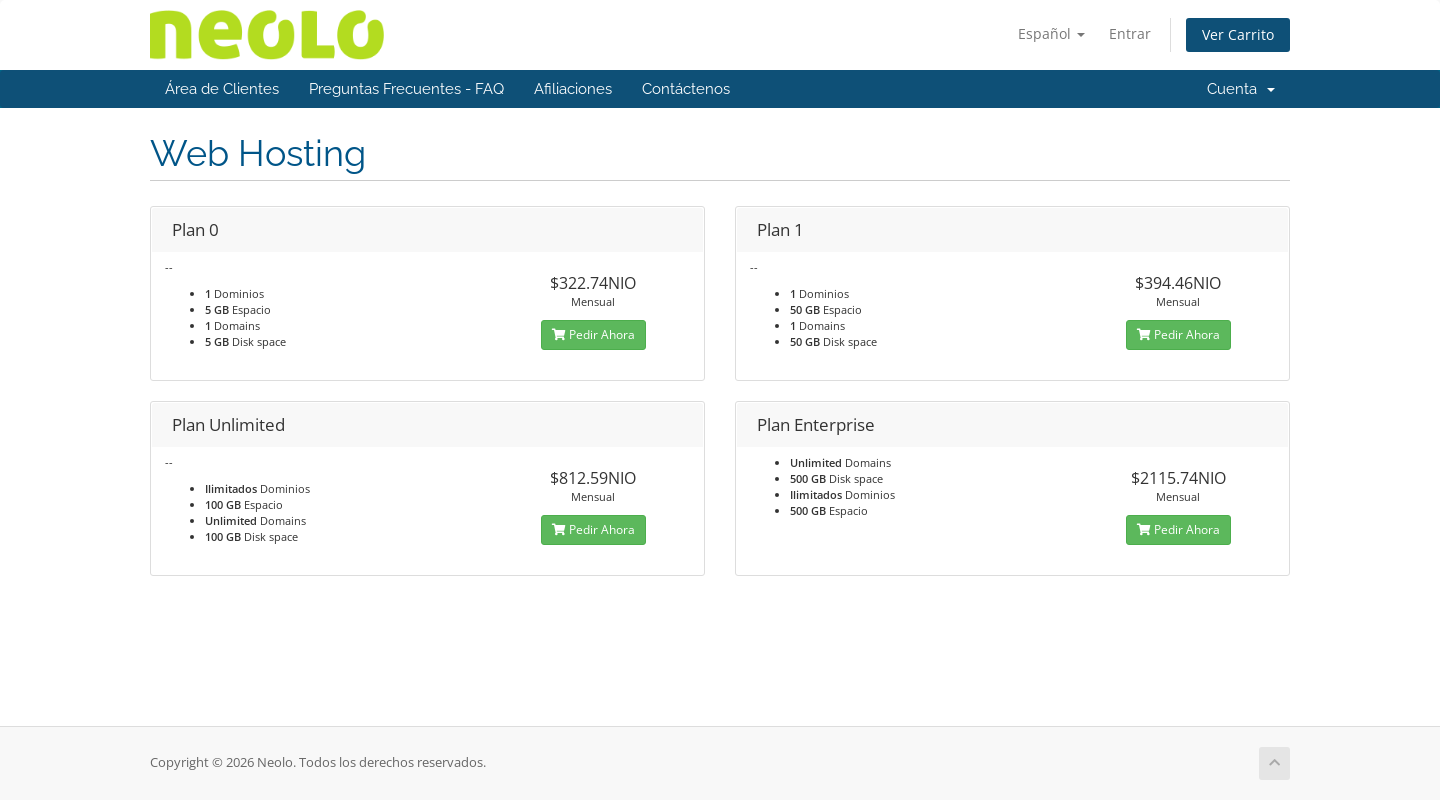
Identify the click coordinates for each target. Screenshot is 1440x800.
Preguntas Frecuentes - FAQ (406, 89)
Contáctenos (686, 89)
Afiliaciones (573, 89)
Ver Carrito (1238, 34)
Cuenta (1241, 89)
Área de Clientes (222, 89)
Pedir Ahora (593, 334)
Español (1051, 33)
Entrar (1130, 33)
